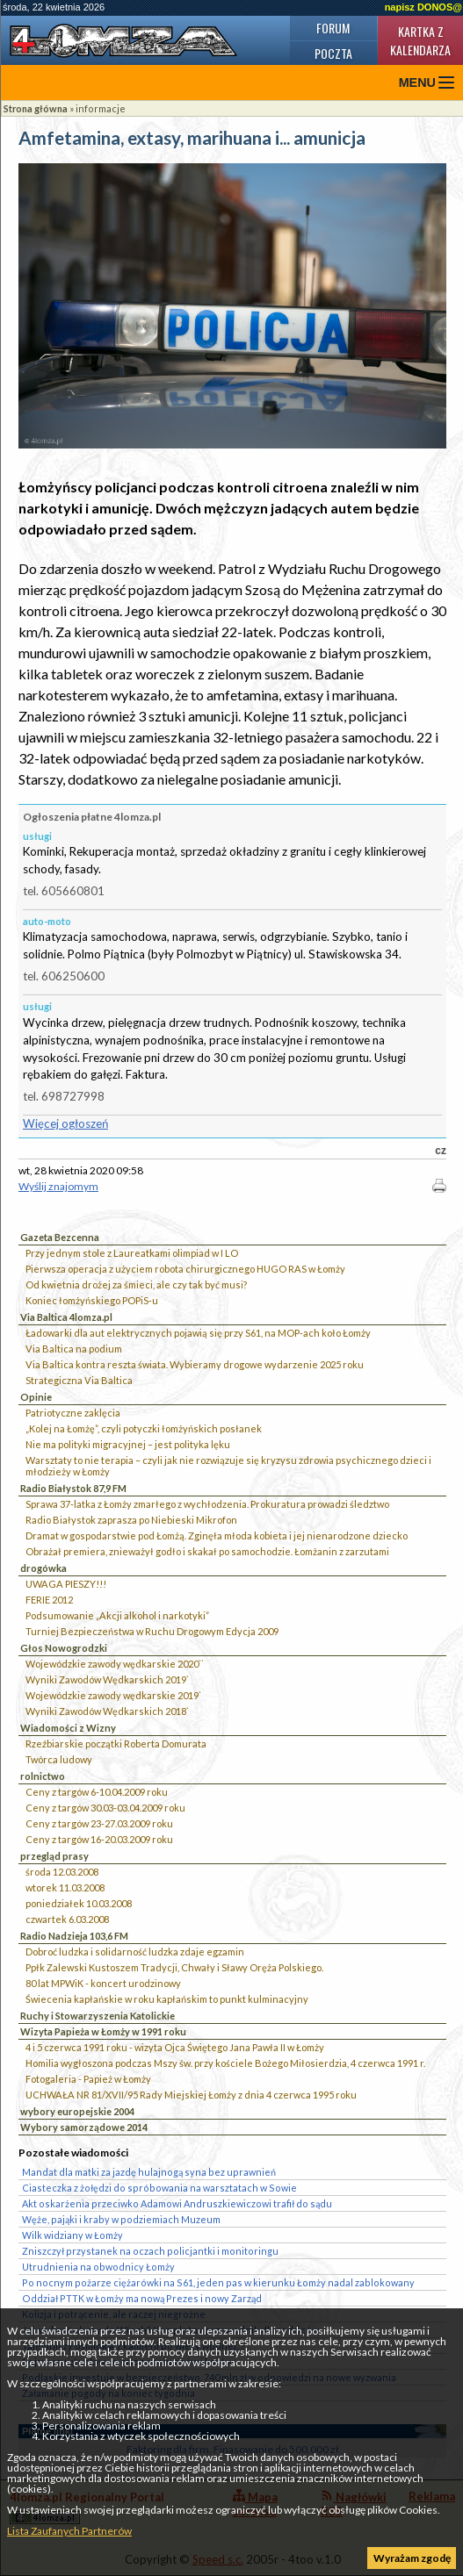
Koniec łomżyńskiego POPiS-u (91, 1300)
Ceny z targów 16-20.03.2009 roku (99, 1839)
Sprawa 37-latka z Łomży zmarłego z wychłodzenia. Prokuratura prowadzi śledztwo (207, 1504)
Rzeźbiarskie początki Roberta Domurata (115, 1743)
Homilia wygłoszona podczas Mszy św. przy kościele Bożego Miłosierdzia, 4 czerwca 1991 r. (225, 2063)
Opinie (36, 1397)
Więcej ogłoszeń (65, 1123)
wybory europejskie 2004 (77, 2111)
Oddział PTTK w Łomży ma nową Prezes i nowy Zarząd (142, 2298)
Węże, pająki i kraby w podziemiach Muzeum (121, 2219)
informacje (101, 108)
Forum (333, 27)
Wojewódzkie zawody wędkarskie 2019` (113, 1695)
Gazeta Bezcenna (59, 1237)
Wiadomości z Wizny (68, 1727)
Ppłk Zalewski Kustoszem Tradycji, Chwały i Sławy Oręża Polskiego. (174, 1967)
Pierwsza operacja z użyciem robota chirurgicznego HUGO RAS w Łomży (185, 1268)
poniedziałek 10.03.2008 (78, 1903)
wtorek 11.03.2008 (65, 1887)
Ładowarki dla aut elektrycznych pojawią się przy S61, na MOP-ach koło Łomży (198, 1332)
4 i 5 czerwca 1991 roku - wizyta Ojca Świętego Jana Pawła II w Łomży (174, 2047)
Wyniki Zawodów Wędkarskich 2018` (107, 1711)
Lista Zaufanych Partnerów (69, 2530)
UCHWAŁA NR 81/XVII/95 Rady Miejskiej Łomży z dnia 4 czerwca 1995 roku (191, 2094)
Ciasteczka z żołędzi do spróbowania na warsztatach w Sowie (159, 2187)
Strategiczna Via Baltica (79, 1380)
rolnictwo (42, 1776)
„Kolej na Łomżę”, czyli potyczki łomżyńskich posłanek (143, 1428)
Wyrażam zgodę (412, 2558)
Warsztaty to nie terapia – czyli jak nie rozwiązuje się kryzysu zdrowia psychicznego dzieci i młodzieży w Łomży (228, 1465)
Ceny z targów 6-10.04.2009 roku (96, 1791)
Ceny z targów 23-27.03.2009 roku (99, 1823)
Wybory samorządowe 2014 (84, 2127)
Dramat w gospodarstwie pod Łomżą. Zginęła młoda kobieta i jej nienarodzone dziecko (216, 1535)
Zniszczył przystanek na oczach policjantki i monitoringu (150, 2251)
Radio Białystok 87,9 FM (73, 1488)
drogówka (43, 1568)
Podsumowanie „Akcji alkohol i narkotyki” (117, 1615)
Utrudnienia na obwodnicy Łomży (98, 2266)
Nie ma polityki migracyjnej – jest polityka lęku (127, 1444)
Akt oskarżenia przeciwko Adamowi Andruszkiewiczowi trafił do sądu (177, 2203)
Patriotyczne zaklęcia (72, 1412)
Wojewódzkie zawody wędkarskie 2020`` (114, 1663)
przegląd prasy (54, 1856)
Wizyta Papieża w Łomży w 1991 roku (103, 2031)
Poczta (333, 53)
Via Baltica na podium (73, 1348)
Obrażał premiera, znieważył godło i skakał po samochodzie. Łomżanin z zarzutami (207, 1551)
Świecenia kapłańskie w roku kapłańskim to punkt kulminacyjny (166, 1999)
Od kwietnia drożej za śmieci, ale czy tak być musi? (136, 1284)
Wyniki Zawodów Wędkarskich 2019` (107, 1679)
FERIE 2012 (49, 1599)
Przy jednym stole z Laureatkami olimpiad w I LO (131, 1253)
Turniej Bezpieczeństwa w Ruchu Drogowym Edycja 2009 (152, 1631)
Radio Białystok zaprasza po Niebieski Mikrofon (131, 1519)
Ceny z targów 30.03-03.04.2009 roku (105, 1807)
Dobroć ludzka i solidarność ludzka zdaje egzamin (134, 1951)
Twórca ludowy (58, 1759)
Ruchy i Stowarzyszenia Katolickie (97, 2015)
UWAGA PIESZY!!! (65, 1583)
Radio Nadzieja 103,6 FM (74, 1935)
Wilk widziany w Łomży (72, 2235)
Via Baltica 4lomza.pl (66, 1317)
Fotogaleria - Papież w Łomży (88, 2078)
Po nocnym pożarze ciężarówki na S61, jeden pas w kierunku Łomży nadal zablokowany (218, 2282)
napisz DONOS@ (423, 7)
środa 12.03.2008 (61, 1871)
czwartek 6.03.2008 (67, 1919)
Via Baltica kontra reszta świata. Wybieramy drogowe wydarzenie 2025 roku (194, 1364)
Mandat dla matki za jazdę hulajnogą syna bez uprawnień (149, 2172)
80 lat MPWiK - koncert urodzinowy (103, 1983)
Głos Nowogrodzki (63, 1648)
